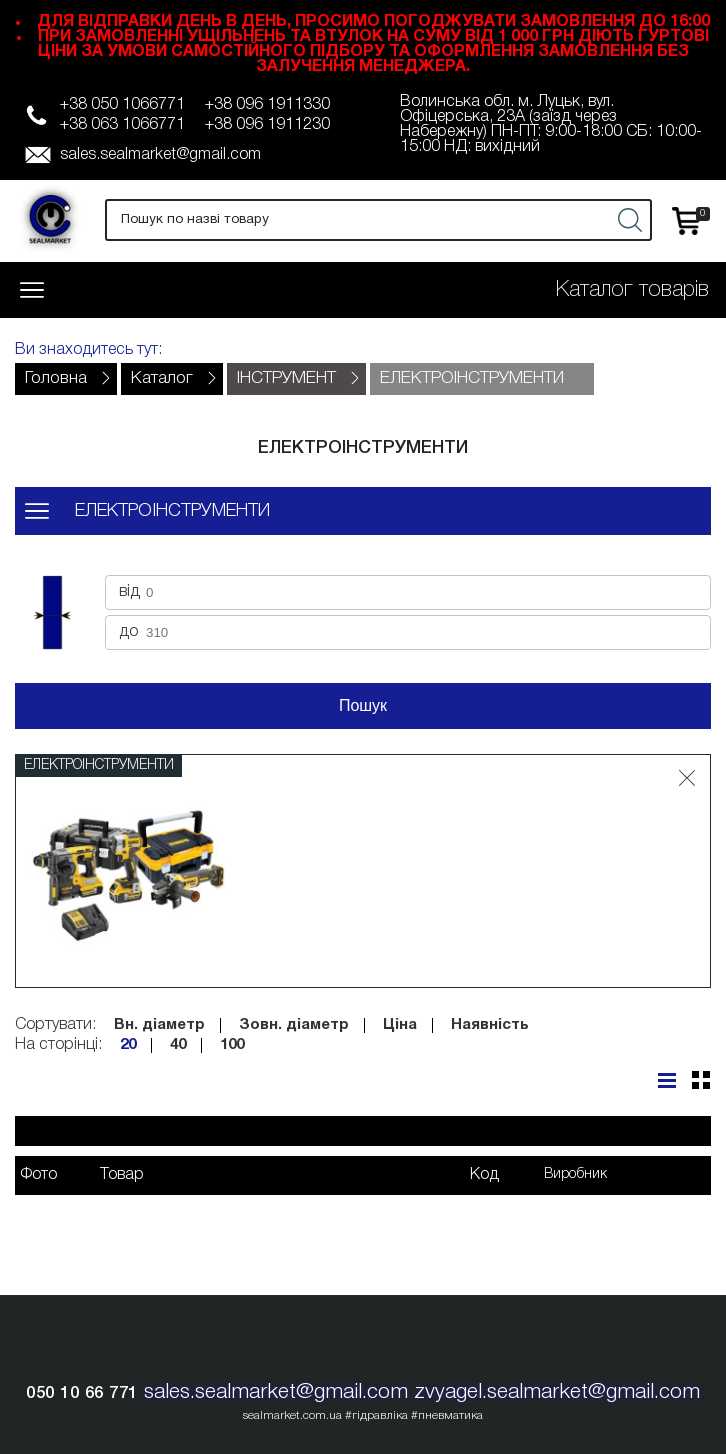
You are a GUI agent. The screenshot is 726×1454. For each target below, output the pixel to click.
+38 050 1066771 (122, 105)
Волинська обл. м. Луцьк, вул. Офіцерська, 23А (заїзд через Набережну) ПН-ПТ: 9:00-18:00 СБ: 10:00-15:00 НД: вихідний (551, 124)
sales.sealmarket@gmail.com (160, 155)
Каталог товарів (632, 290)
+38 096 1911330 (267, 105)
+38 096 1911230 (267, 125)
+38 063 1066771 (122, 125)
